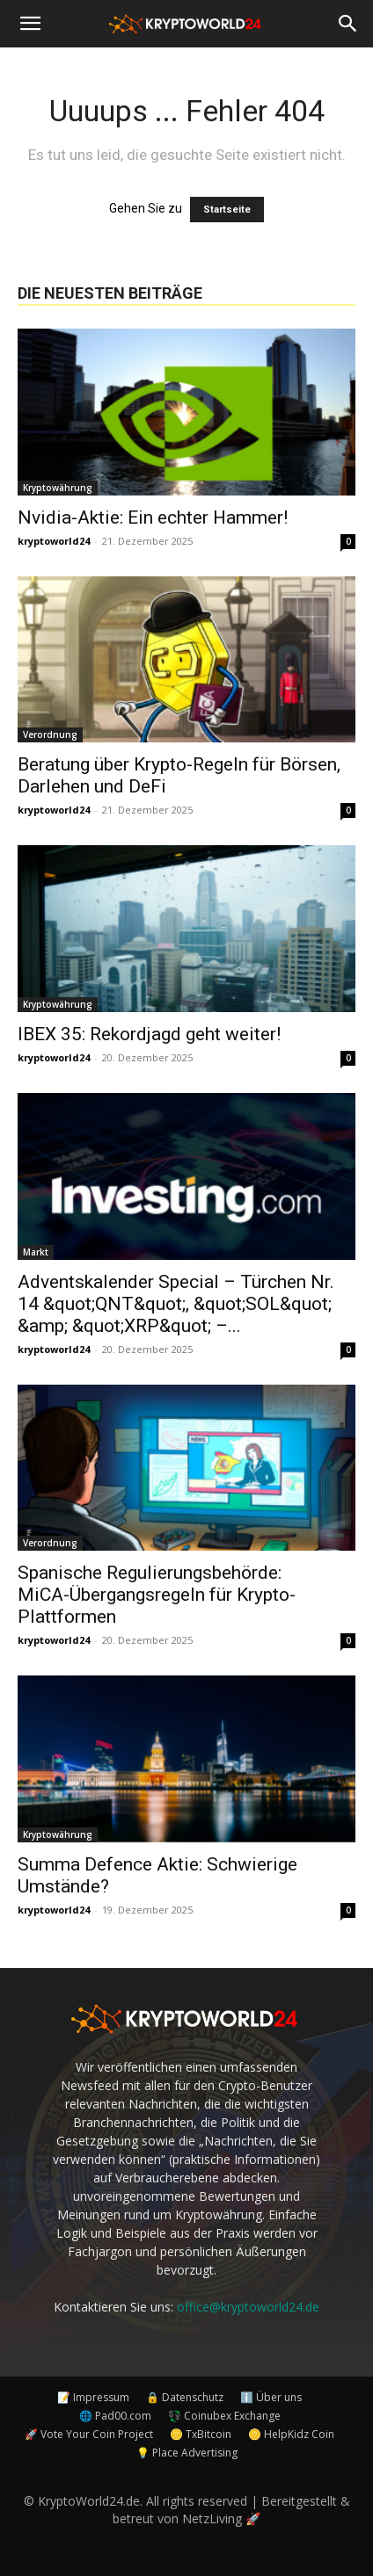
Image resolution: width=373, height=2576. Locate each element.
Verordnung (50, 734)
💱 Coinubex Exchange (224, 2415)
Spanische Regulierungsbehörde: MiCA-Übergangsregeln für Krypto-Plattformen (157, 1594)
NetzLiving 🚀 (221, 2518)
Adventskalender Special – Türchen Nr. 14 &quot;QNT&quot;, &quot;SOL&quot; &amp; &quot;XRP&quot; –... (176, 1303)
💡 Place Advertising (187, 2452)
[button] (30, 23)
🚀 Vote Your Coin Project (89, 2434)
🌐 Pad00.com (115, 2415)
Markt (35, 1252)
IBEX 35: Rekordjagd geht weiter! (149, 1034)
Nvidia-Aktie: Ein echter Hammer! (153, 517)
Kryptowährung (57, 487)
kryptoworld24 (54, 540)
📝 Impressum (93, 2397)
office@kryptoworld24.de (248, 2306)
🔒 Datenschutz (184, 2397)
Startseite (227, 209)
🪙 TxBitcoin (200, 2434)
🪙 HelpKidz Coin (291, 2434)
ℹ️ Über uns (271, 2397)
